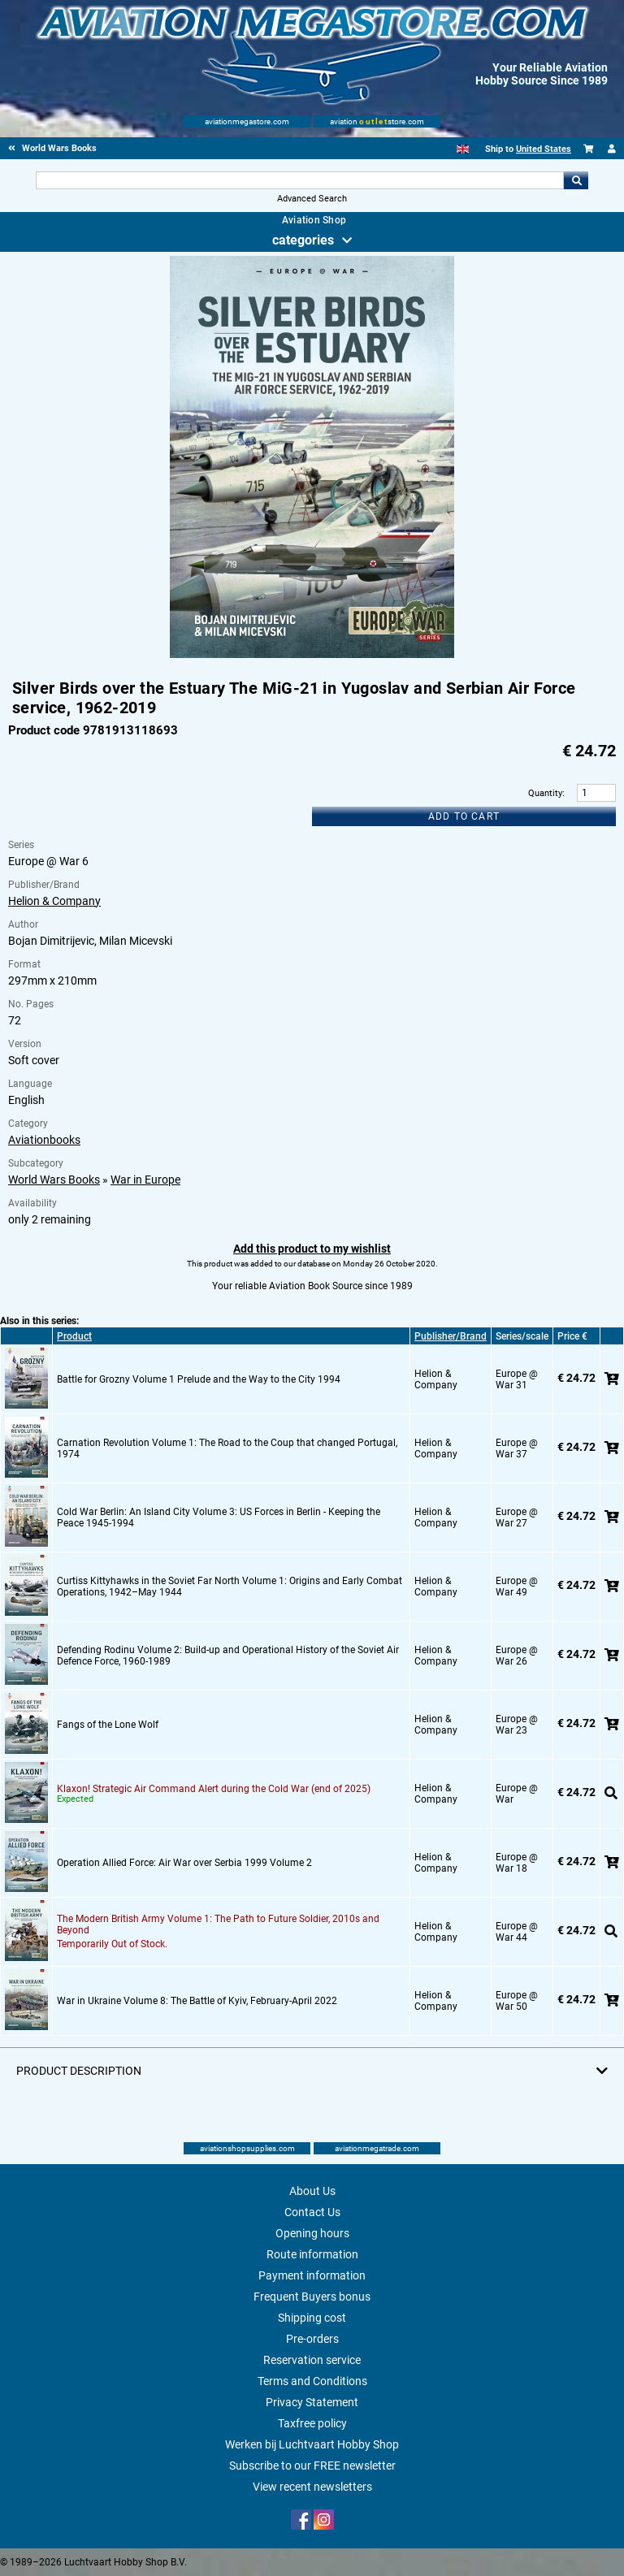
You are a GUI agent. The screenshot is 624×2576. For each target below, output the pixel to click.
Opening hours (312, 2233)
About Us (312, 2190)
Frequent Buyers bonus (312, 2296)
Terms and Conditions (312, 2381)
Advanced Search (312, 198)
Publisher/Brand (450, 1336)
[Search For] (299, 180)
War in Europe (145, 1179)
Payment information (312, 2275)
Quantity (545, 793)
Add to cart (464, 816)
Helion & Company (54, 900)
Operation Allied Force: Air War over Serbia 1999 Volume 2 (184, 1862)
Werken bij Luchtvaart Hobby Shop (312, 2444)
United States (543, 149)
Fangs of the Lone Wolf (107, 1724)
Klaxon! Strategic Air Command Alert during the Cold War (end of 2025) (213, 1789)
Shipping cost (312, 2317)
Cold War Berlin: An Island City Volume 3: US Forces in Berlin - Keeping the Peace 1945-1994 (218, 1517)
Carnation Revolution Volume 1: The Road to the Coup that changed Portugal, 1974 (227, 1448)
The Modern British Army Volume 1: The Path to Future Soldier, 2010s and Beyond (218, 1924)
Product (74, 1336)
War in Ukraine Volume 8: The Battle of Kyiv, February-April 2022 (197, 2001)
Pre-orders (312, 2338)
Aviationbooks (44, 1139)
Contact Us (312, 2212)
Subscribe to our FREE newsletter (312, 2465)
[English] (463, 149)
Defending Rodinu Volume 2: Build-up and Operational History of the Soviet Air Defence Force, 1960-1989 (228, 1655)
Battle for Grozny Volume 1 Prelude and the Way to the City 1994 (198, 1379)
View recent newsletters (312, 2486)
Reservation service (312, 2359)
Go (576, 180)
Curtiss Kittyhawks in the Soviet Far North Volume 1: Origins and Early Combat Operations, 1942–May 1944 (229, 1586)
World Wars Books (54, 1179)
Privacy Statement (312, 2402)
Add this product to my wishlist (312, 1248)
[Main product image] (312, 654)
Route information (312, 2254)
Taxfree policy (312, 2423)
